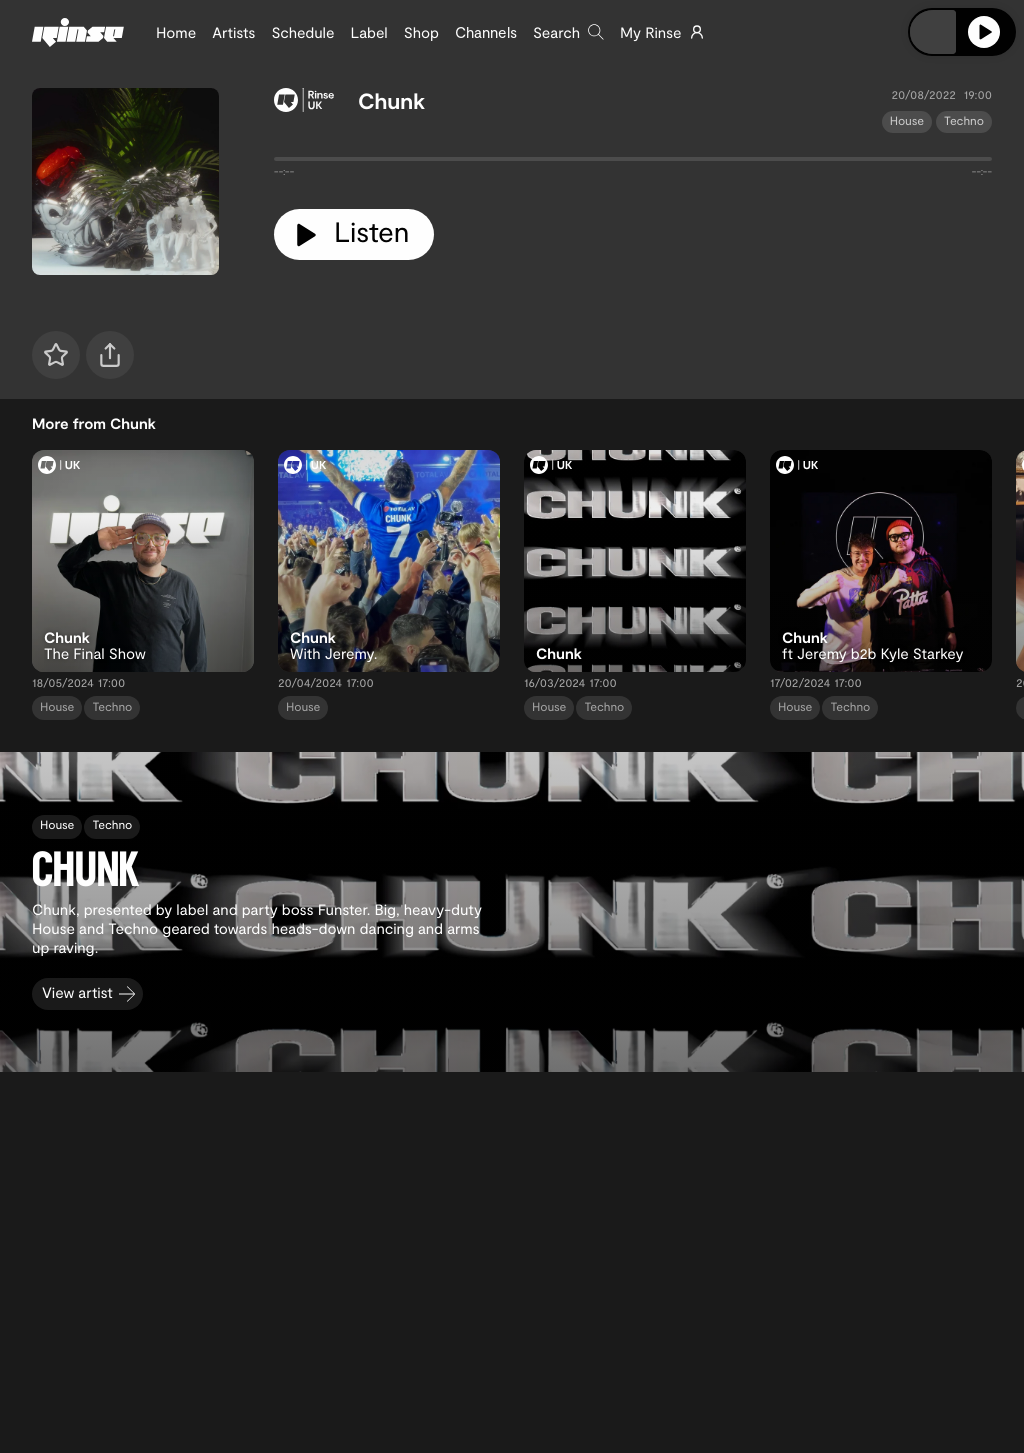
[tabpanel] (633, 163)
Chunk (391, 101)
